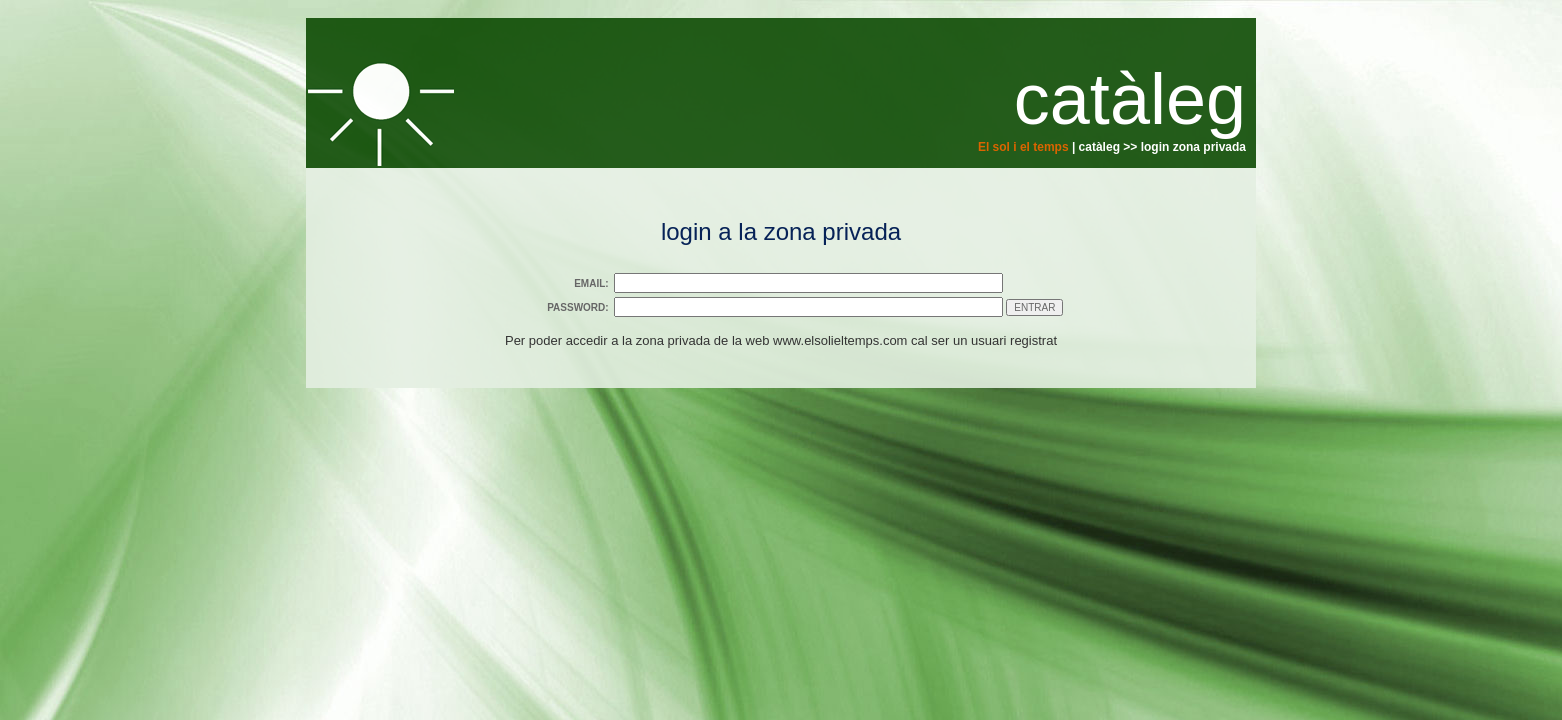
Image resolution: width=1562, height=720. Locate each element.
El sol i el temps (1023, 147)
